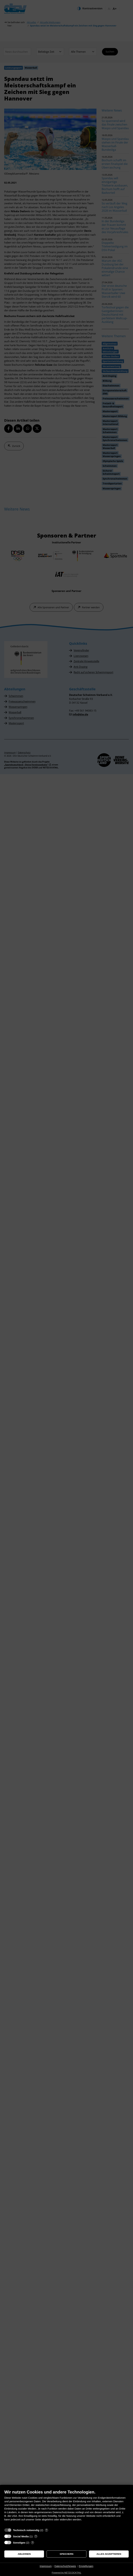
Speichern (66, 2554)
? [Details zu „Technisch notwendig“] (46, 2530)
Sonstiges (19, 2542)
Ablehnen (24, 2554)
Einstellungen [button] (86, 2566)
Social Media (21, 2536)
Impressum (46, 2566)
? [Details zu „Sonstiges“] (32, 2542)
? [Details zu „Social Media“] (36, 2536)
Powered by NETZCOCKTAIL (66, 2572)
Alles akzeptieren (108, 2554)
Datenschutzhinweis (65, 2566)
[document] (66, 2508)
